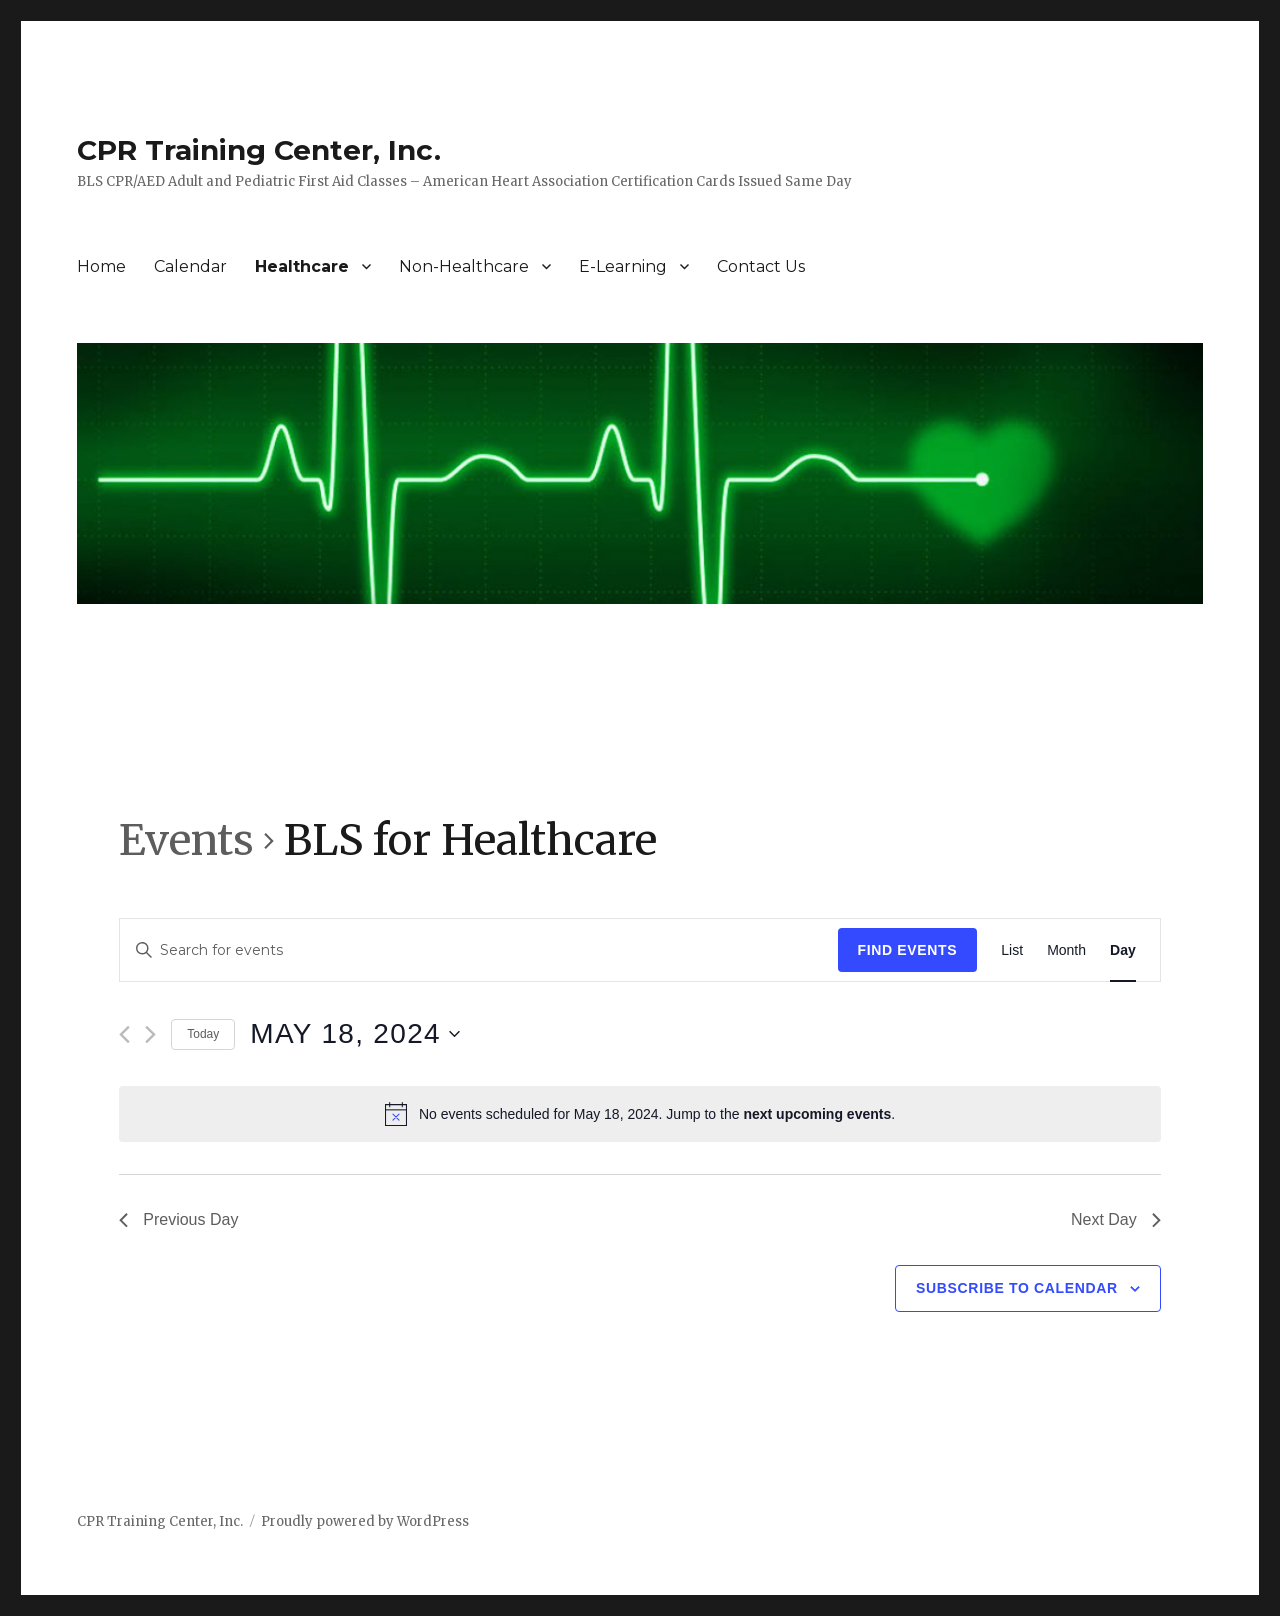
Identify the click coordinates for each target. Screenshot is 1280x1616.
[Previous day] (124, 1034)
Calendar (190, 266)
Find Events (908, 950)
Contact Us (761, 266)
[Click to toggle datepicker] (355, 1034)
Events (186, 840)
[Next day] (150, 1034)
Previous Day (178, 1219)
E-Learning (623, 266)
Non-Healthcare (464, 266)
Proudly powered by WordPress (365, 1521)
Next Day (1116, 1219)
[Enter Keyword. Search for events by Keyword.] (478, 950)
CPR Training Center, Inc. (259, 150)
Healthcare (302, 266)
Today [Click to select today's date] (203, 1034)
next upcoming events (817, 1114)
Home (101, 266)
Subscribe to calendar (1017, 1288)
